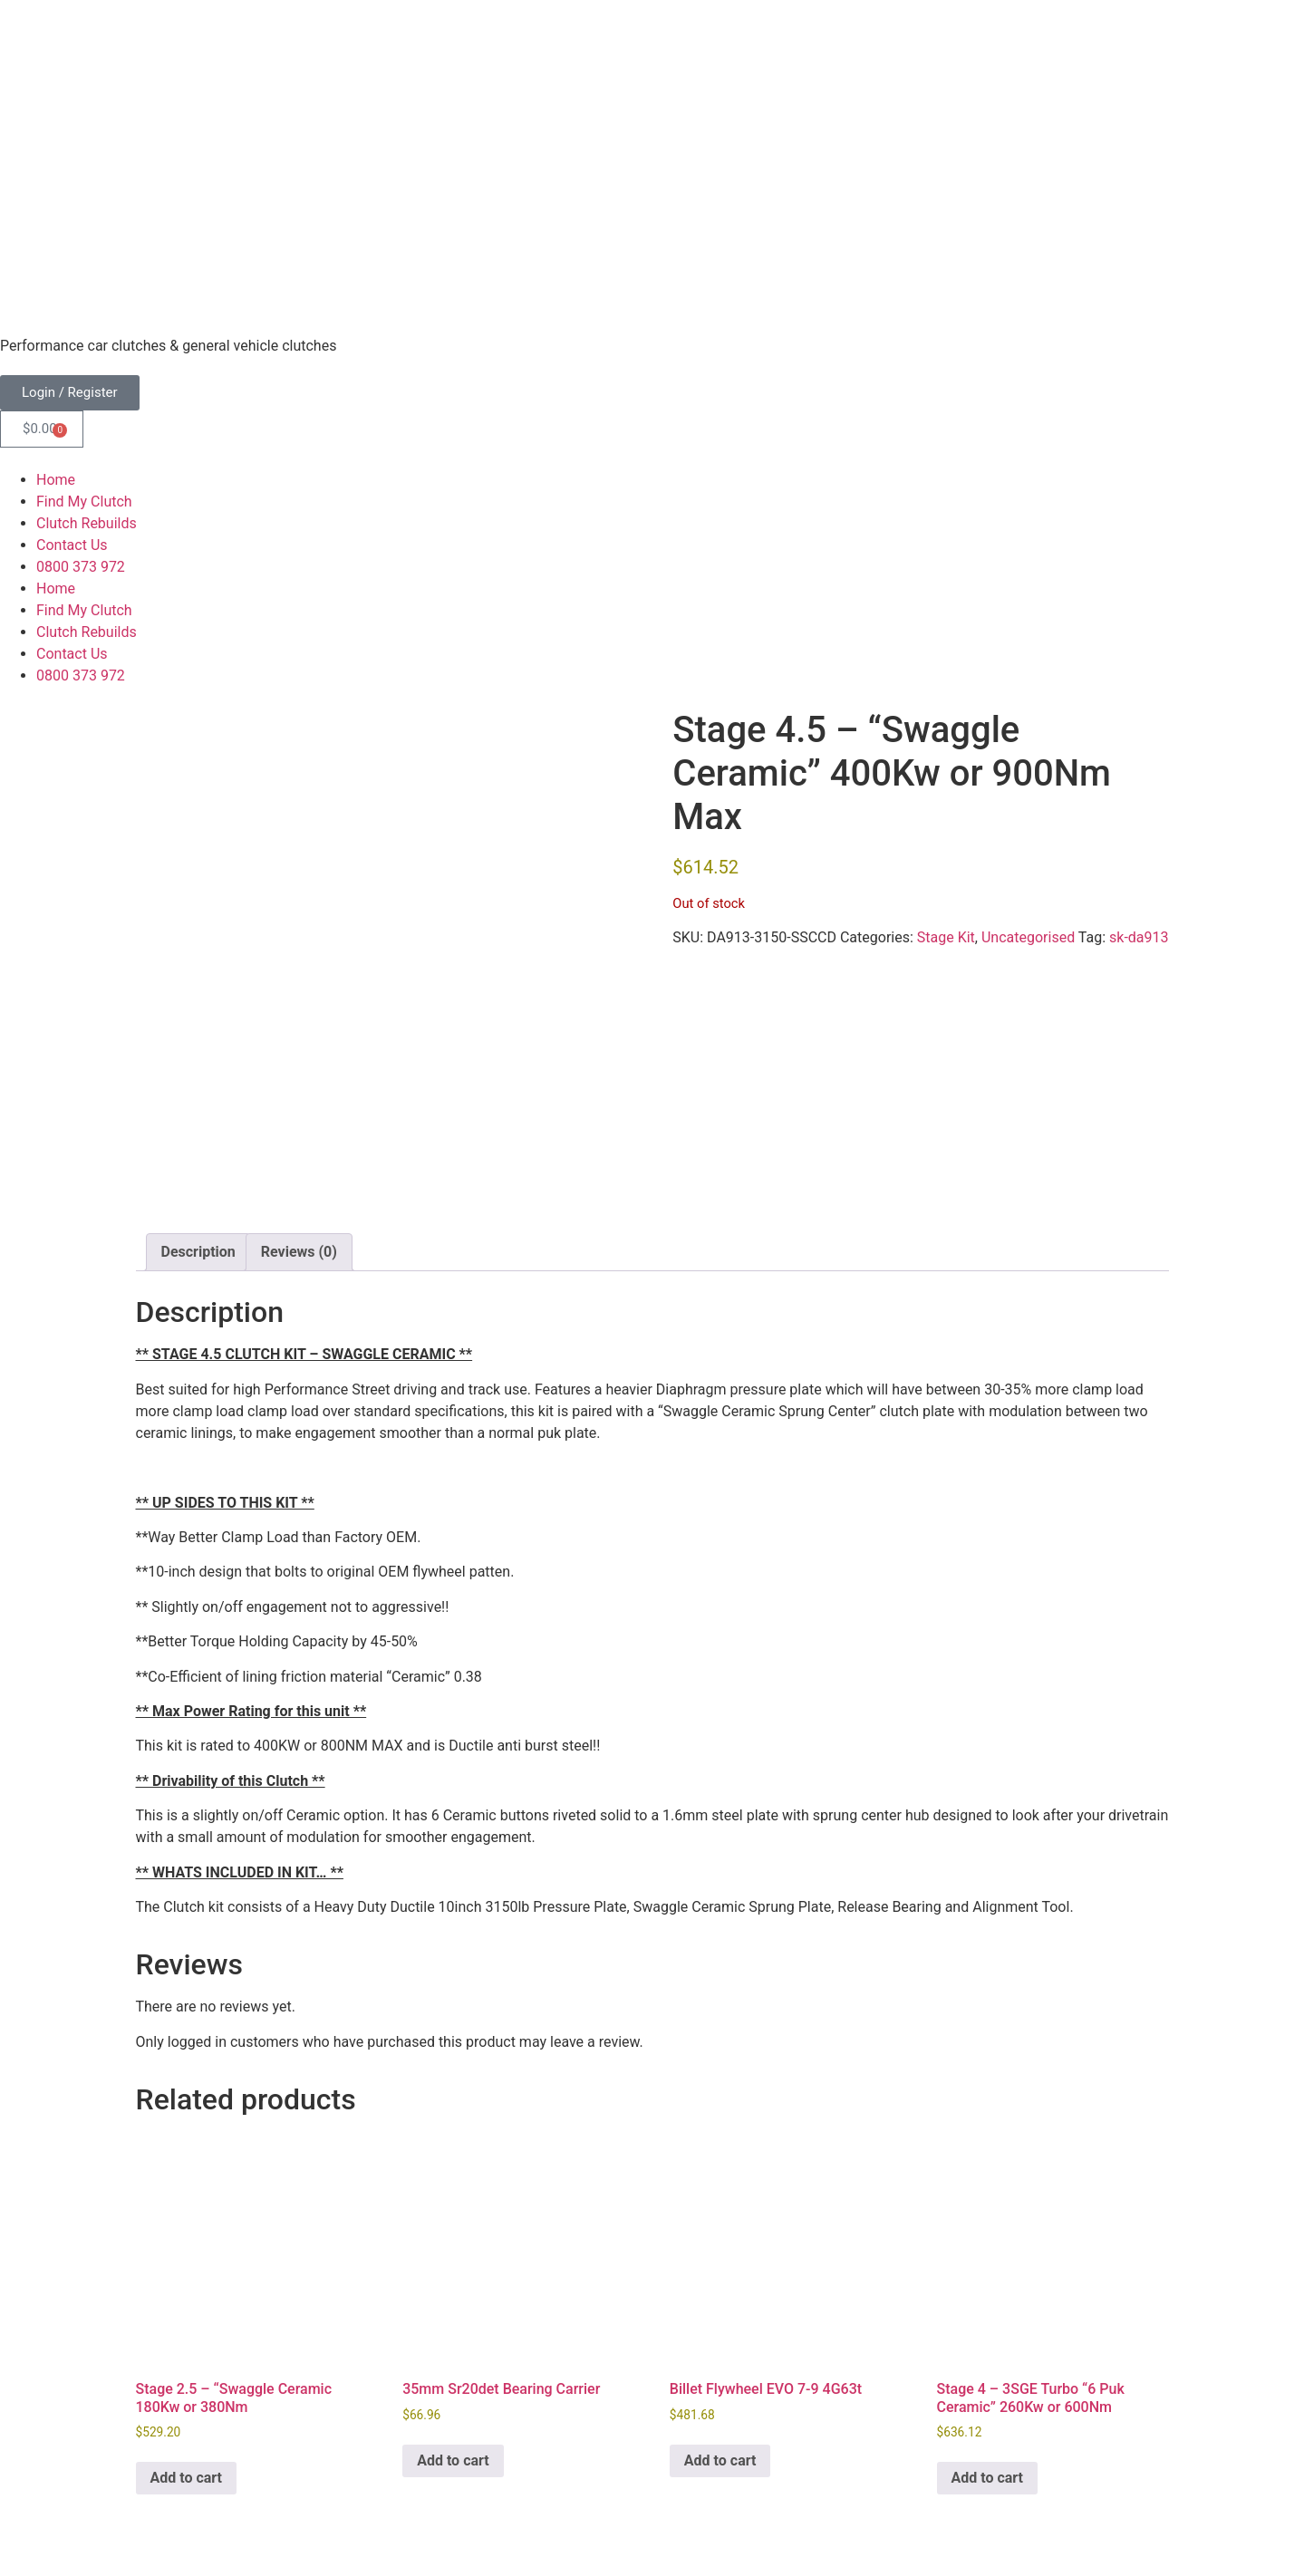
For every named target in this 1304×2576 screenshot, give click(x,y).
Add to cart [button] (186, 2353)
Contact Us (72, 545)
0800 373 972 (80, 566)
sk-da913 (1139, 937)
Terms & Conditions (63, 2495)
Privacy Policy (182, 2495)
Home (55, 479)
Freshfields (142, 2530)
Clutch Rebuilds (86, 523)
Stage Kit (946, 937)
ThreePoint (294, 2530)
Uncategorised (1028, 937)
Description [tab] (198, 1127)
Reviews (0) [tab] (299, 1127)
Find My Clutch (84, 501)
